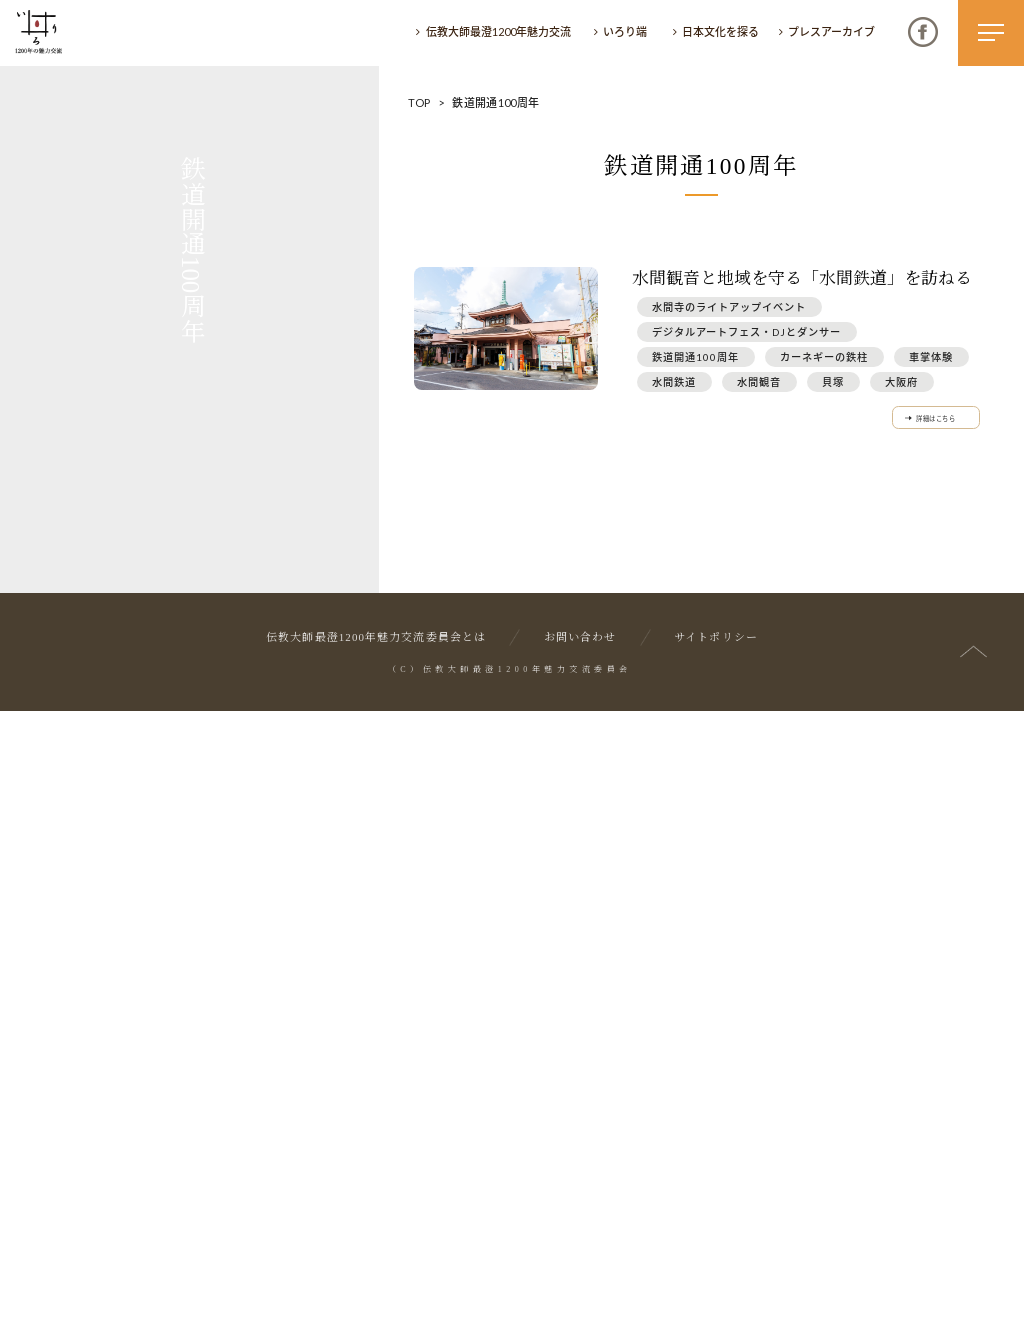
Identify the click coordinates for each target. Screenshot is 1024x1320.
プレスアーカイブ (831, 31)
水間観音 (759, 382)
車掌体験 (931, 357)
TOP (419, 102)
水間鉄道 (674, 382)
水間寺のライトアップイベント (729, 307)
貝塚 (833, 382)
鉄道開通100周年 (695, 357)
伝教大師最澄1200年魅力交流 (498, 31)
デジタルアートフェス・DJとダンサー (746, 332)
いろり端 (625, 31)
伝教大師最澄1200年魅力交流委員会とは (376, 1247)
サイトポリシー (716, 1247)
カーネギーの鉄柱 (824, 357)
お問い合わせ (580, 1247)
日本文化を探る (720, 31)
